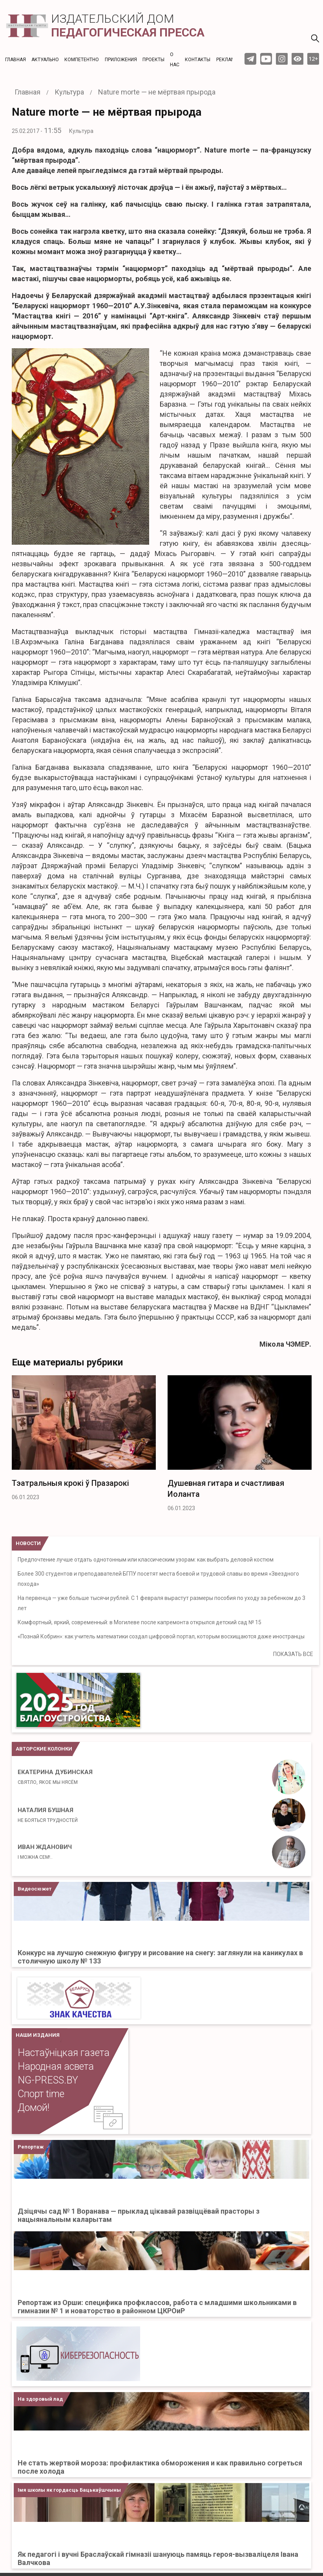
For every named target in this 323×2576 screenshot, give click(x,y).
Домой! (33, 2107)
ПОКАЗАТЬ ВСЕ (293, 1654)
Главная (15, 59)
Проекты (153, 59)
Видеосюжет (34, 1889)
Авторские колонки (44, 1749)
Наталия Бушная (48, 1815)
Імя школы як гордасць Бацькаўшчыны (69, 2490)
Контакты (197, 59)
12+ (313, 58)
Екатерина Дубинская (55, 1777)
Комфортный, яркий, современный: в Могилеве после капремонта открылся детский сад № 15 (139, 1622)
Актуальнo (45, 59)
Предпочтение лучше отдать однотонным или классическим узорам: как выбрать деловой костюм (146, 1559)
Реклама (227, 59)
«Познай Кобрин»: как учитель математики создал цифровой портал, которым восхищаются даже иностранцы (161, 1636)
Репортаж (31, 2147)
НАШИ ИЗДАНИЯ (38, 2035)
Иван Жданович (45, 1851)
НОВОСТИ (28, 1543)
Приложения (121, 59)
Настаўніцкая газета (63, 2052)
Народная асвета (56, 2066)
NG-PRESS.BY (48, 2080)
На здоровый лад (40, 2399)
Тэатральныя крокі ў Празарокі (70, 1483)
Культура (81, 131)
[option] (84, 1440)
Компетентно (81, 59)
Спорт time (41, 2094)
